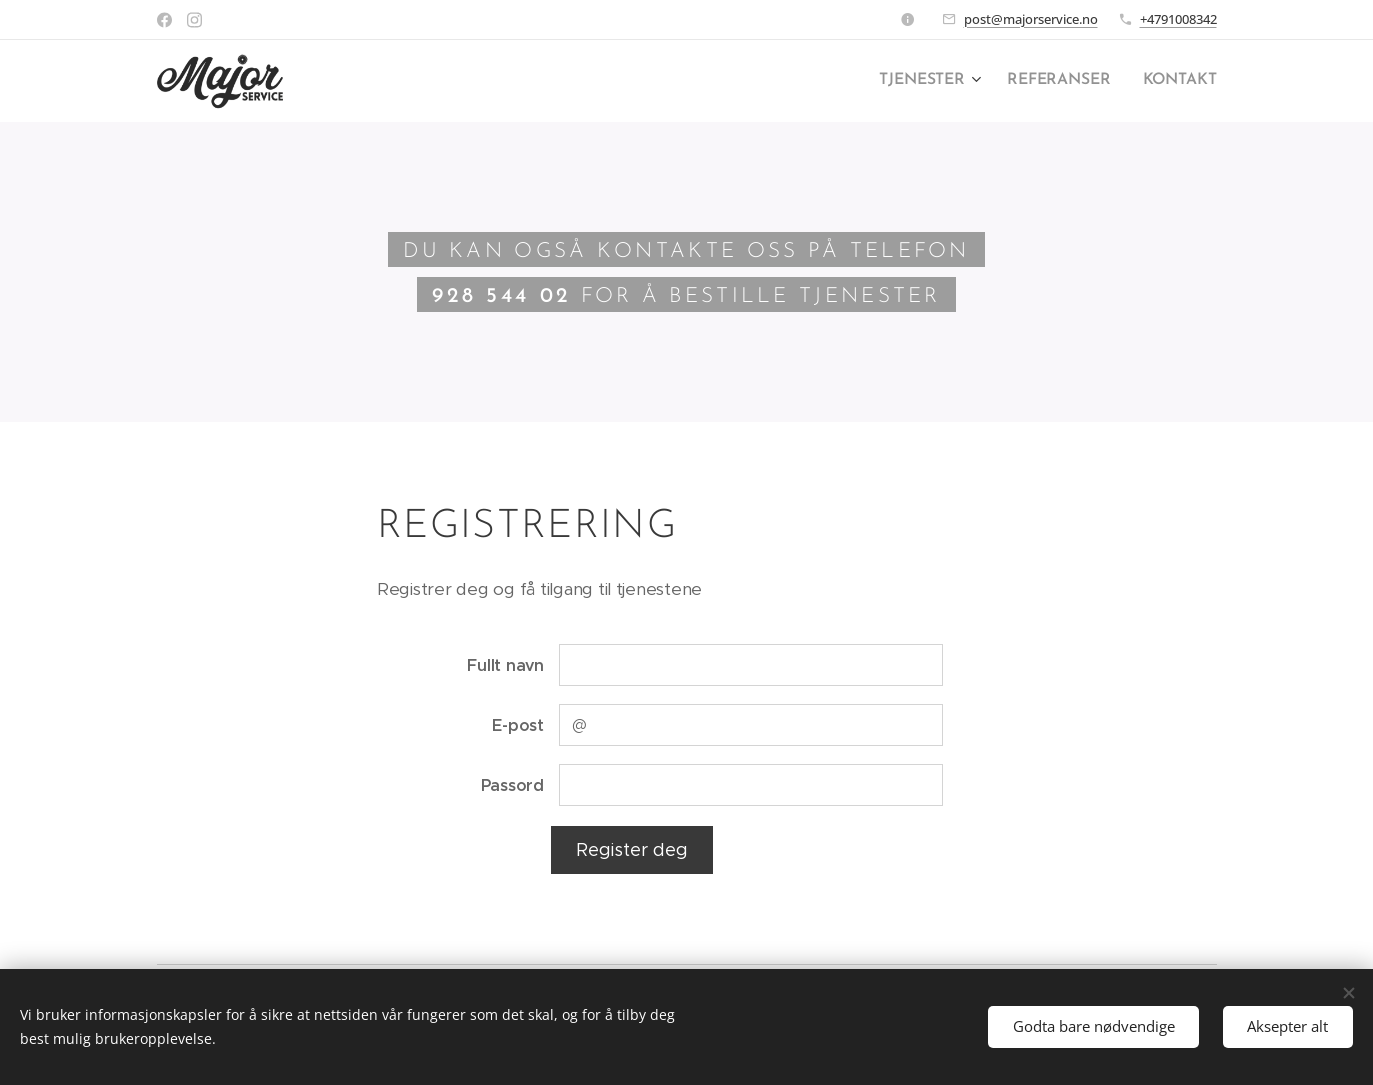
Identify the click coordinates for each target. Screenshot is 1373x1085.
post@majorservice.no (1031, 19)
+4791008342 (1178, 19)
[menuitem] (938, 81)
